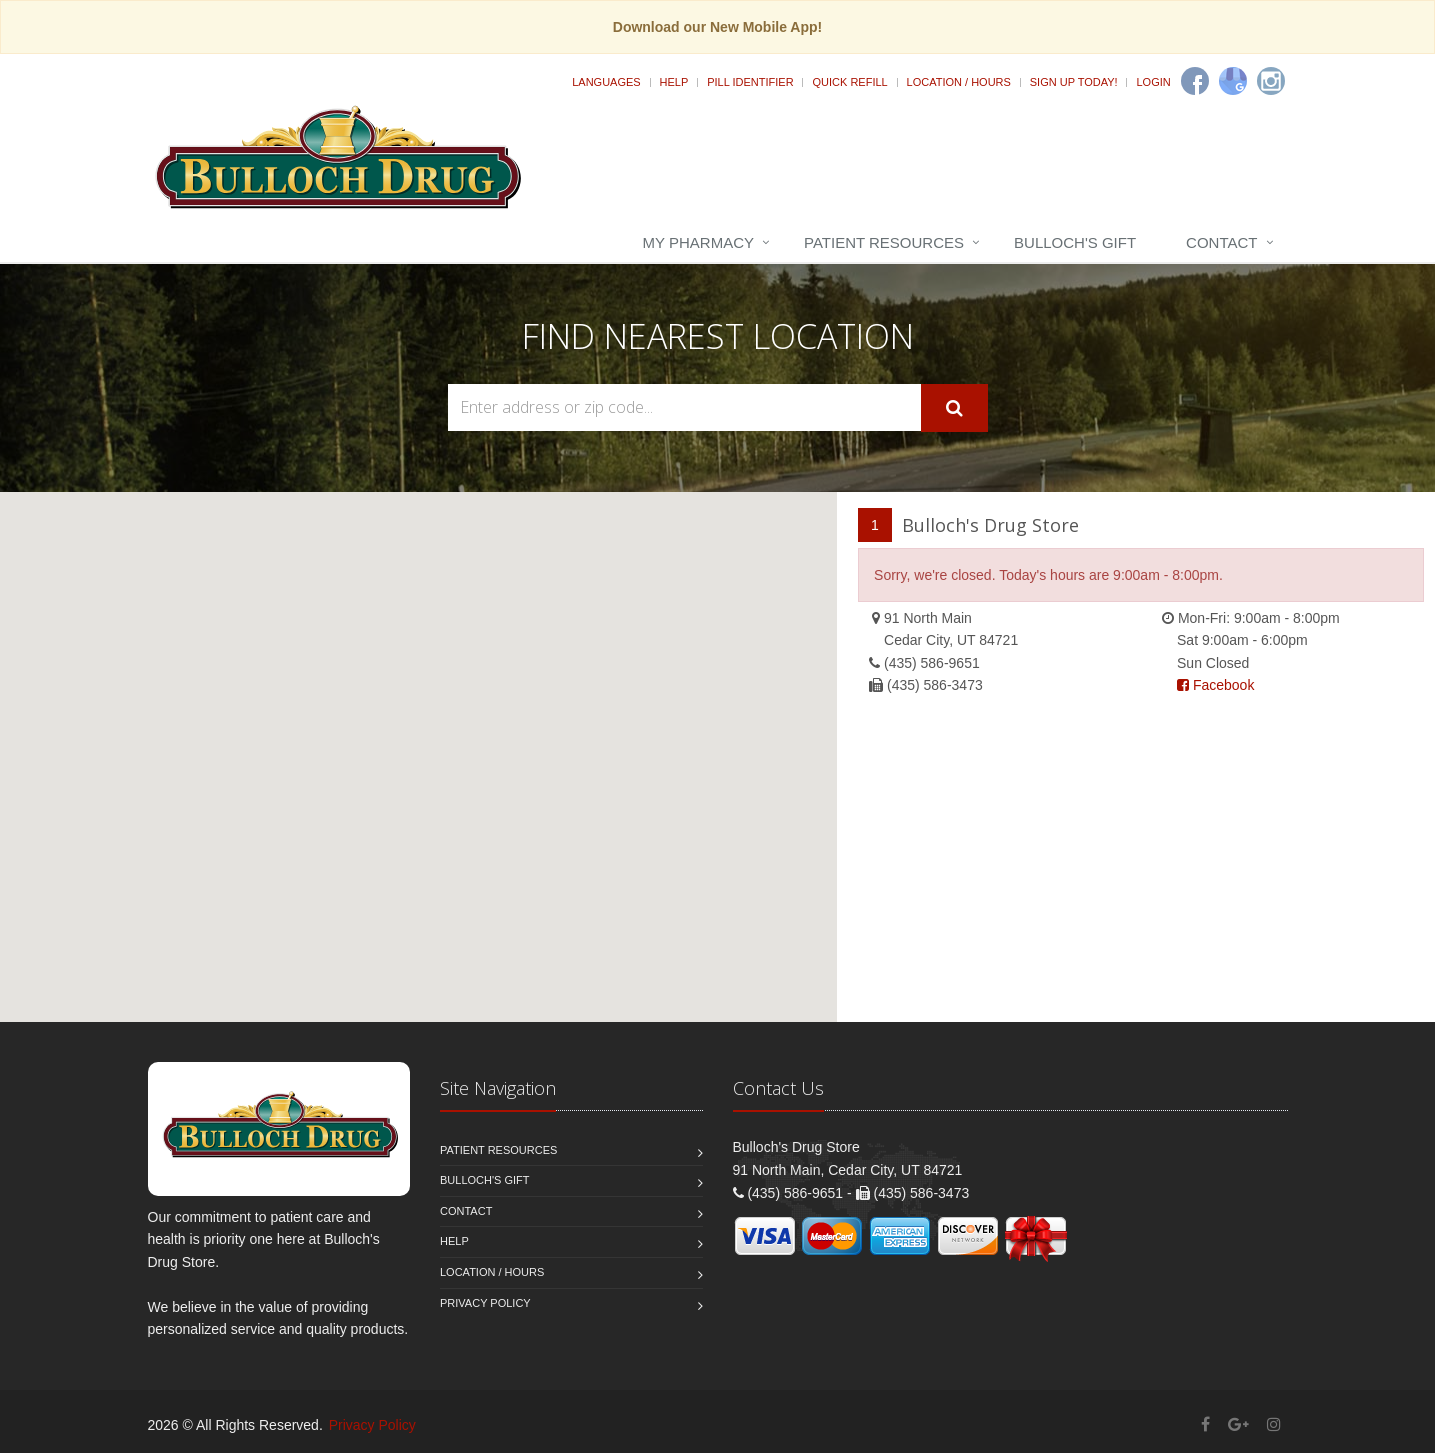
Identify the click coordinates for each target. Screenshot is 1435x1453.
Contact (1221, 242)
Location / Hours (959, 82)
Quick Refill (849, 82)
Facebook (1215, 685)
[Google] (1233, 81)
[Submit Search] (954, 408)
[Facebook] (1195, 81)
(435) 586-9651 (932, 663)
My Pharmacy (698, 242)
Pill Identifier (750, 82)
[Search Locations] (684, 407)
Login (1153, 82)
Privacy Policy (485, 1303)
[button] (419, 738)
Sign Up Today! (1074, 82)
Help (674, 82)
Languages (606, 82)
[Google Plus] (1238, 1424)
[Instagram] (1271, 81)
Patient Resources (884, 242)
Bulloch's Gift (1075, 242)
